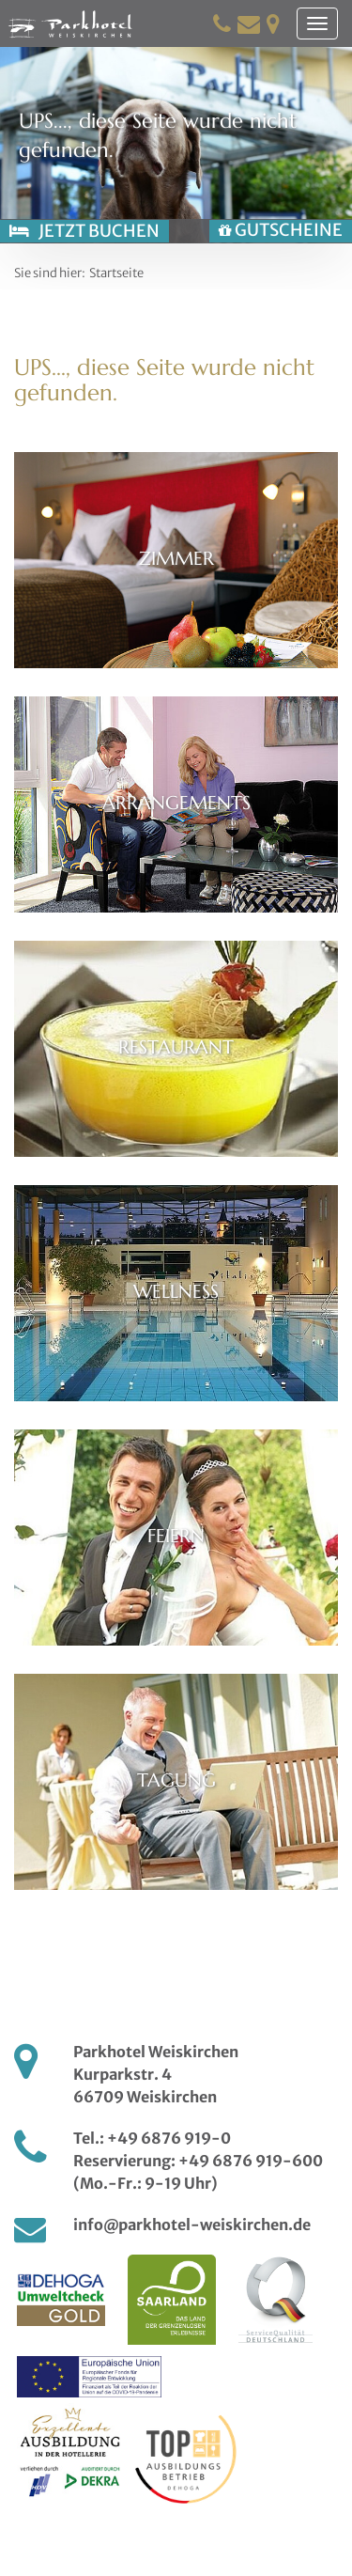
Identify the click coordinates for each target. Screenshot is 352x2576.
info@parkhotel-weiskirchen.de (192, 2224)
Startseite (116, 273)
